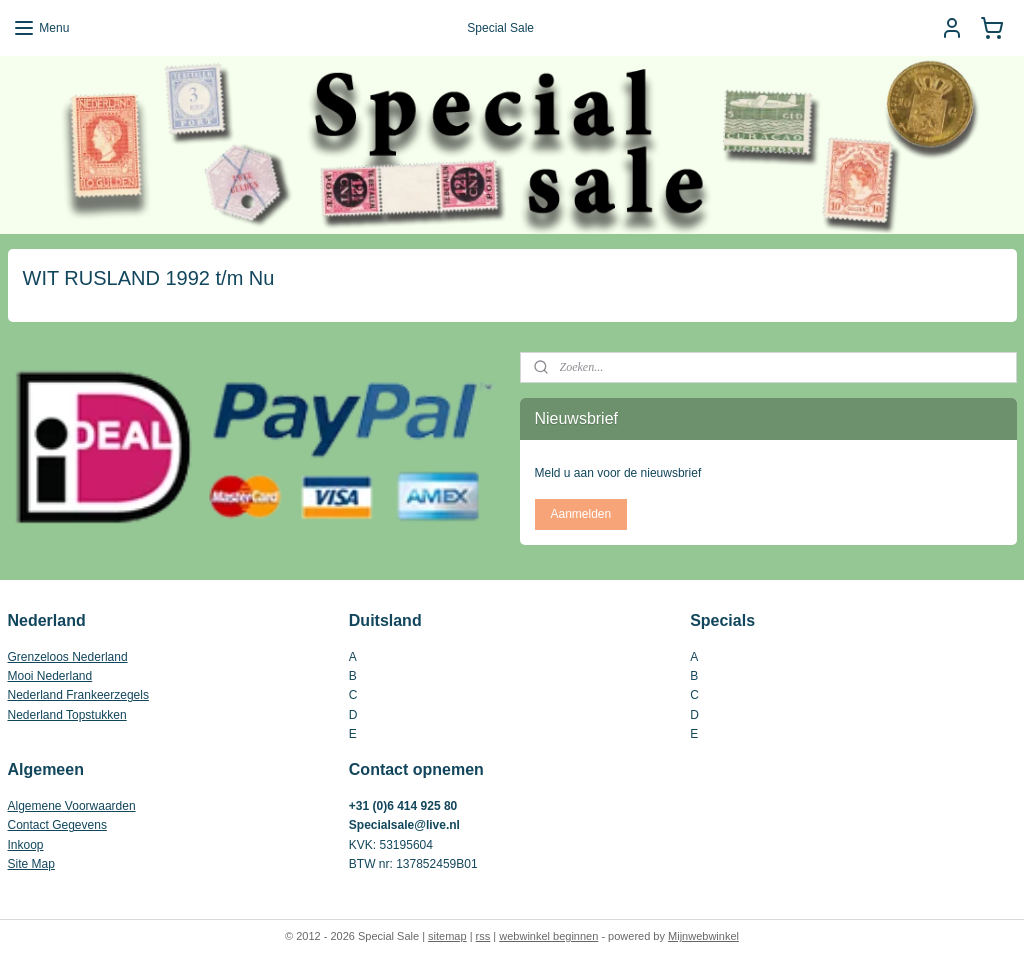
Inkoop (26, 845)
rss (483, 936)
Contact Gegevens (57, 825)
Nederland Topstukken (67, 715)
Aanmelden (580, 514)
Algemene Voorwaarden (72, 806)
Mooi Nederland (50, 676)
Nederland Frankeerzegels (78, 695)
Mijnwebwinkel (703, 936)
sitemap (447, 936)
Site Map (31, 864)
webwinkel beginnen (548, 936)
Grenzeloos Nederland (68, 657)
